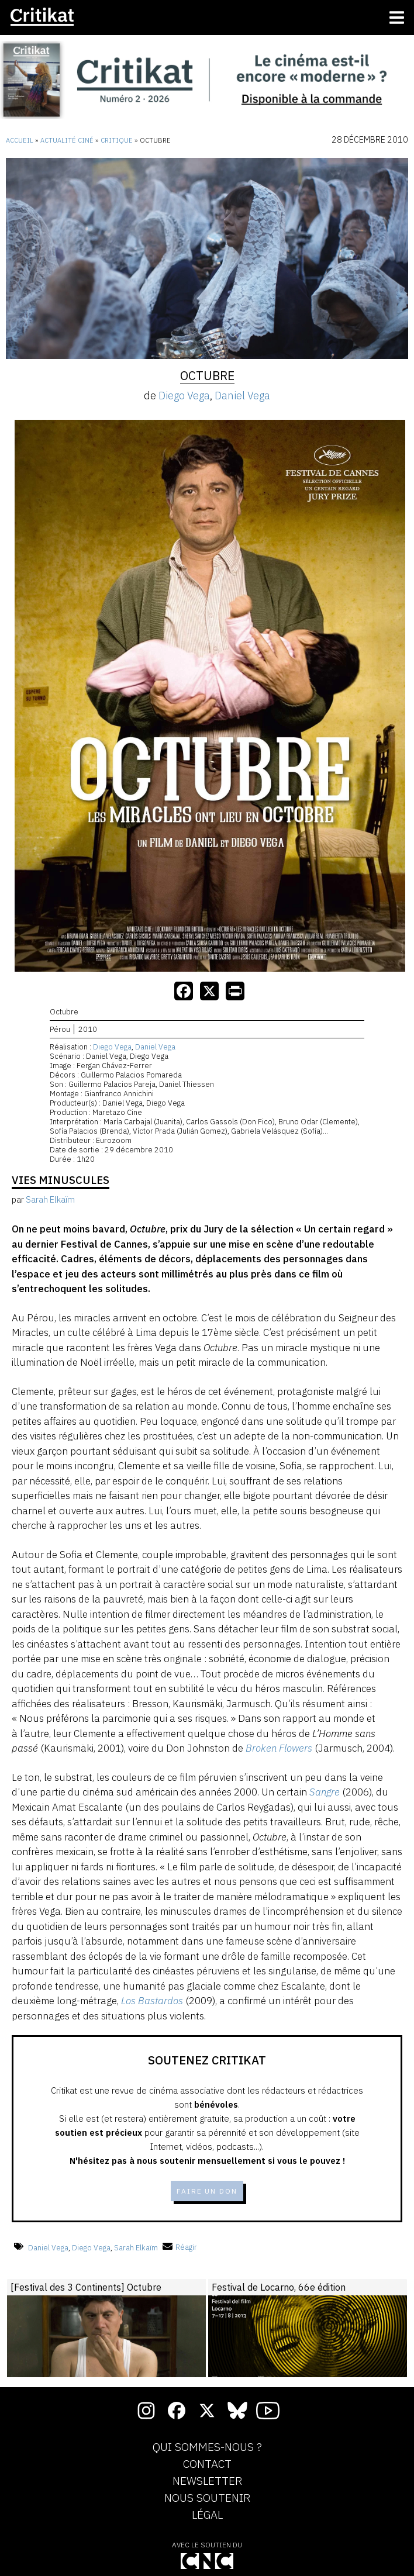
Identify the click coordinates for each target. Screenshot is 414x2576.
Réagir (180, 2247)
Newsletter (207, 2481)
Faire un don (207, 2191)
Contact (207, 2464)
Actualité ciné (67, 140)
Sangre (324, 1792)
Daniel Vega (242, 395)
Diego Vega (184, 395)
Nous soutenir (207, 2498)
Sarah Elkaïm (136, 2247)
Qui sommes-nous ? (207, 2447)
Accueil (19, 140)
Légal (207, 2515)
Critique (117, 140)
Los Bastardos (152, 2000)
